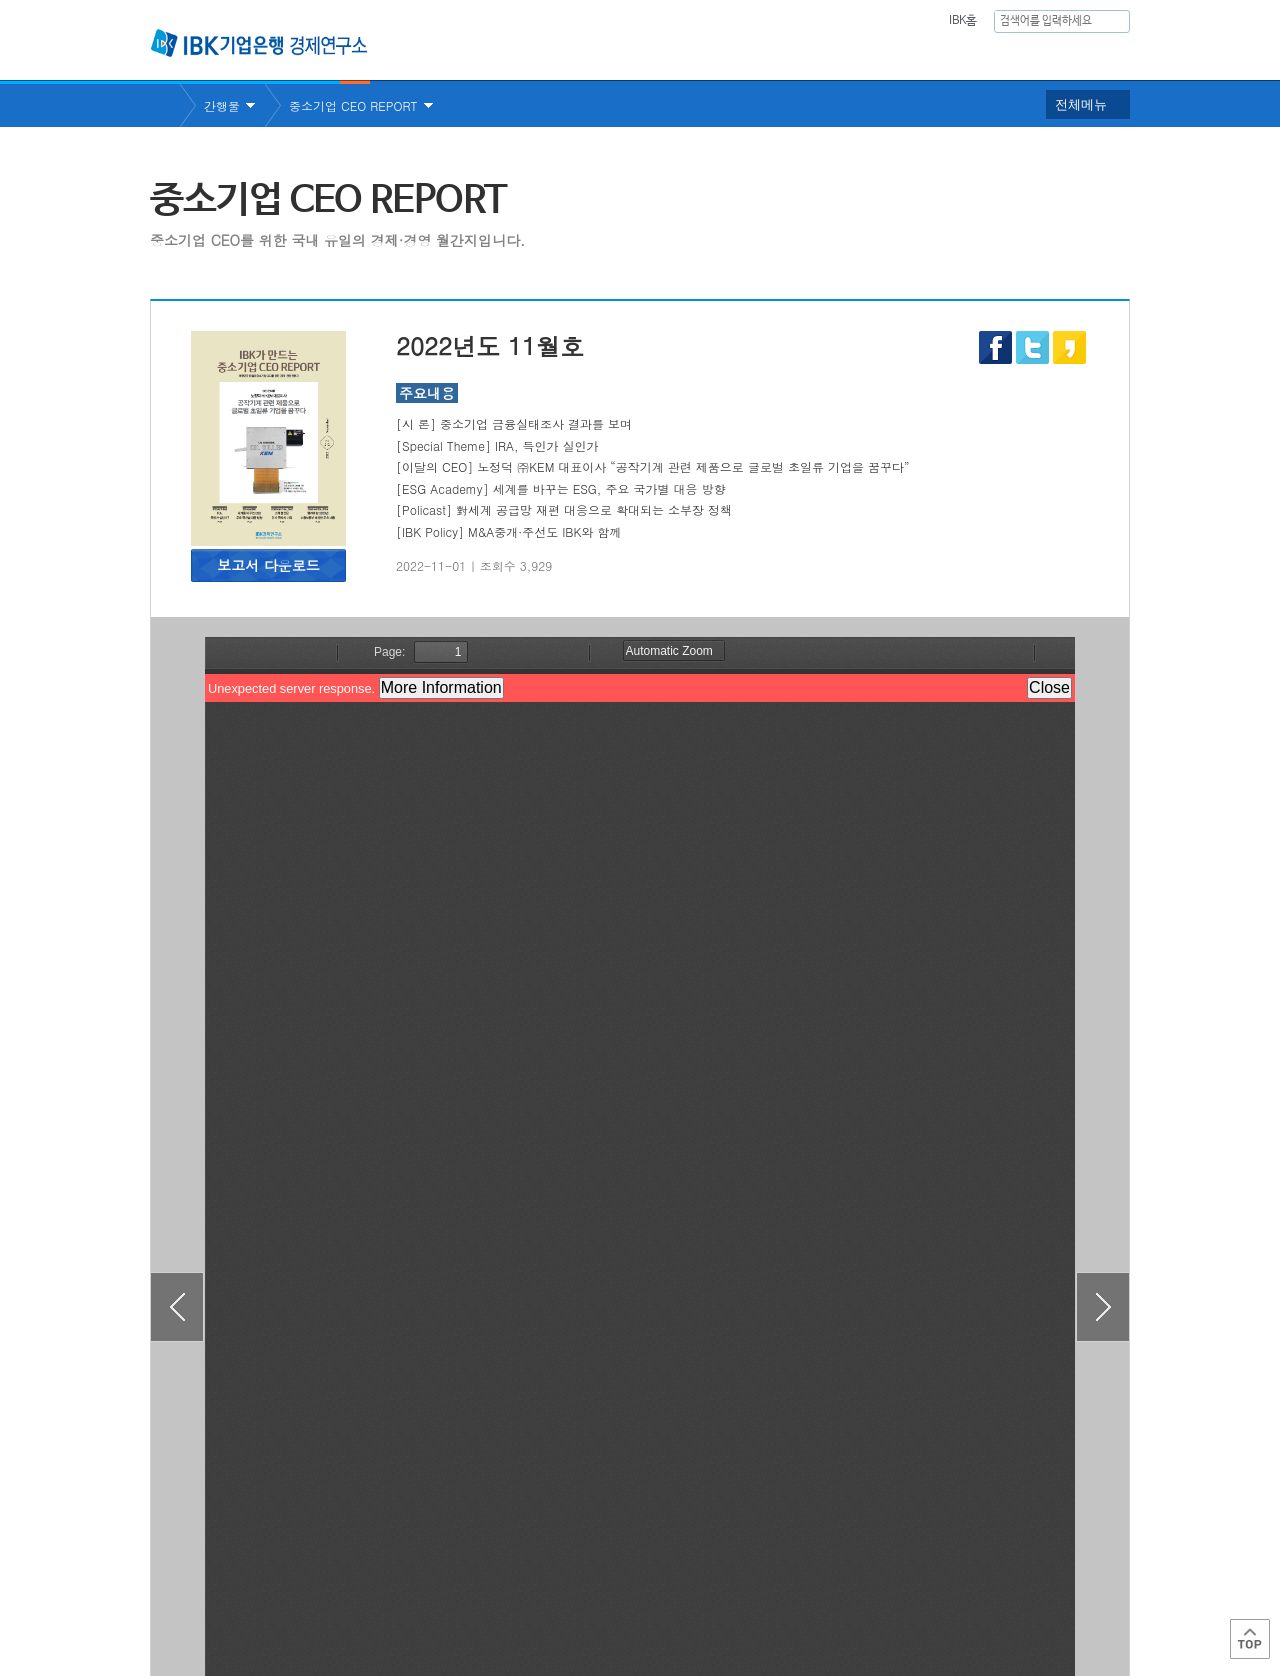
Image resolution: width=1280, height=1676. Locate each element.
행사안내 (1011, 55)
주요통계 (835, 55)
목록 (640, 1481)
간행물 (923, 55)
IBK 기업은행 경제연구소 (259, 43)
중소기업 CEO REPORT (353, 105)
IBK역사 (1103, 55)
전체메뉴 (1081, 104)
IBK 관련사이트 (882, 1589)
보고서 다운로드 (268, 565)
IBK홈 (962, 21)
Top (1250, 1639)
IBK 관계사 (1024, 1589)
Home (165, 105)
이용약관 (358, 1596)
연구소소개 (623, 55)
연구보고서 (733, 55)
